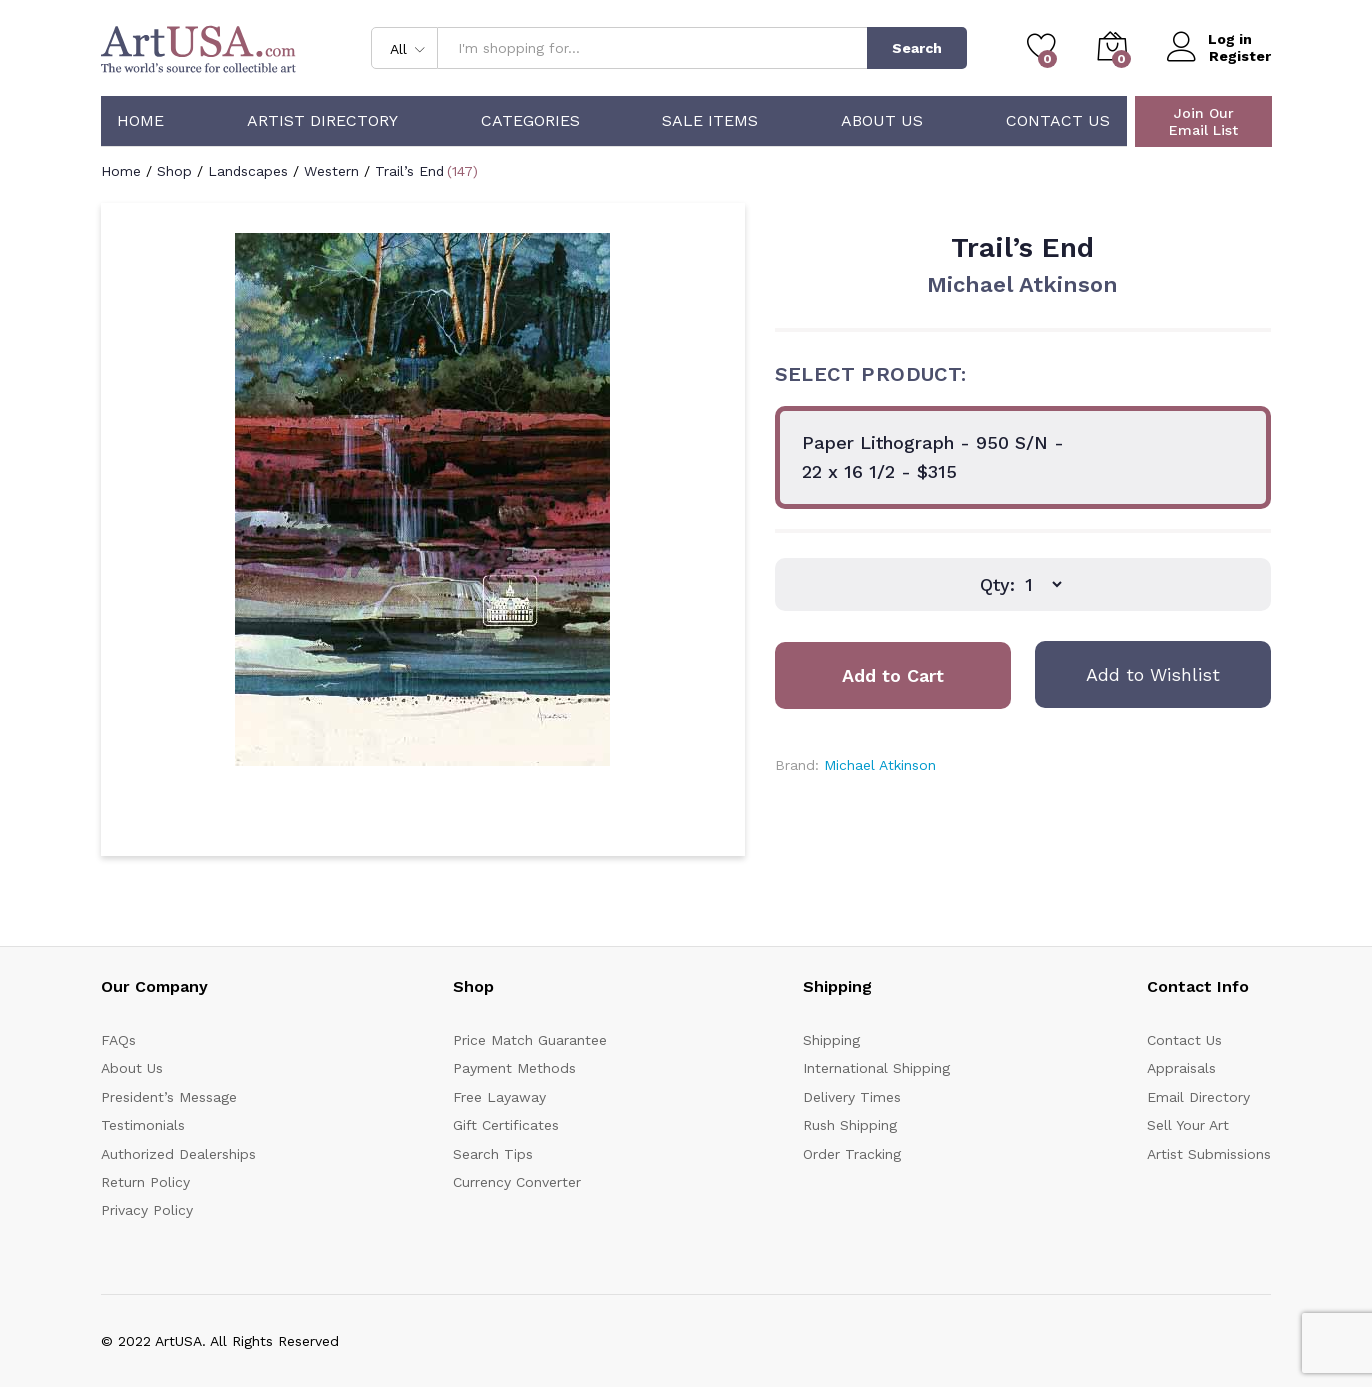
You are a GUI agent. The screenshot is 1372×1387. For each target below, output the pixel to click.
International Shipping (876, 1068)
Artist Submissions (1209, 1154)
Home (140, 121)
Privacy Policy (147, 1210)
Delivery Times (852, 1097)
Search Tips (493, 1154)
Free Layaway (499, 1097)
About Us (882, 121)
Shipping (831, 1040)
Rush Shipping (850, 1125)
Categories (530, 121)
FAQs (118, 1040)
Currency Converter (517, 1182)
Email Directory (1198, 1097)
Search (917, 48)
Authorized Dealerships (178, 1154)
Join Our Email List (1203, 121)
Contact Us (1058, 121)
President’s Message (169, 1097)
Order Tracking (852, 1154)
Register (1240, 56)
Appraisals (1181, 1068)
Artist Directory (322, 121)
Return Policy (145, 1182)
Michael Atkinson (1022, 284)
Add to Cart (893, 675)
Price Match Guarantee (530, 1040)
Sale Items (710, 121)
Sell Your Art (1188, 1125)
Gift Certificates (506, 1125)
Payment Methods (514, 1068)
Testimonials (143, 1125)
